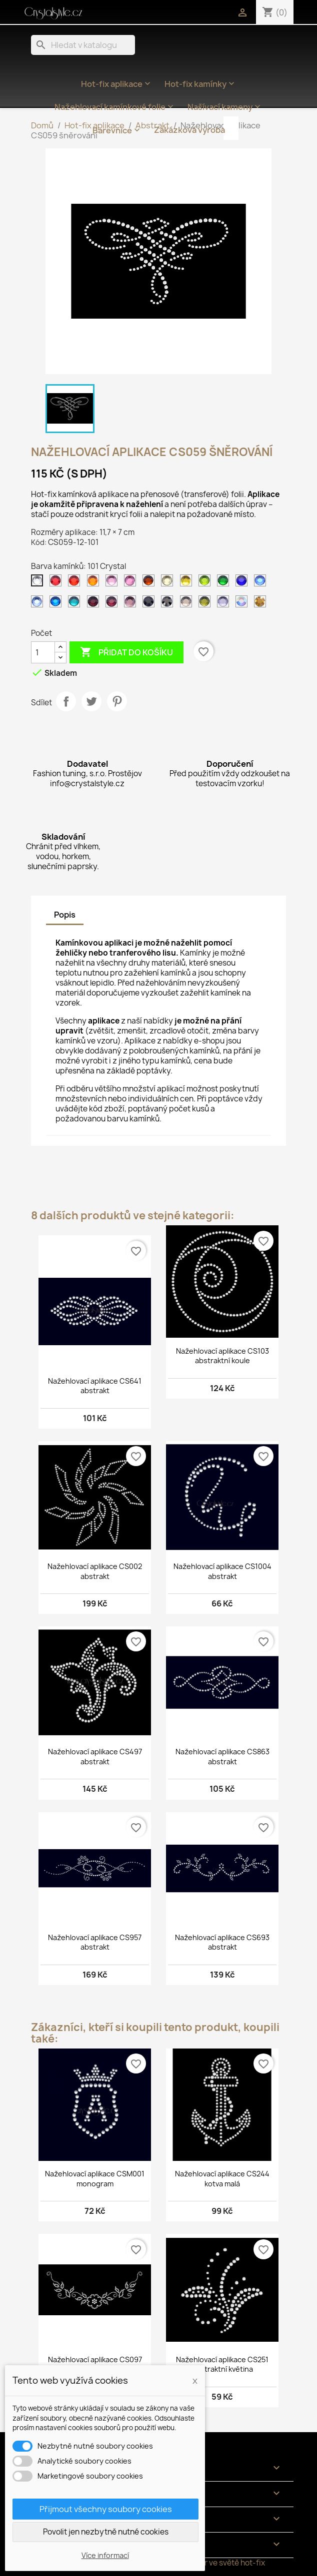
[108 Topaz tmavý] (150, 582)
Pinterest (117, 701)
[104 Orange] (95, 582)
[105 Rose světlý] (114, 582)
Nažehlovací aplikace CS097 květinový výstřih (95, 2364)
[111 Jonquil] (169, 582)
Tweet (92, 701)
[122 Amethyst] (114, 603)
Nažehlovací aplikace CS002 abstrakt (95, 1571)
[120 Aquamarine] (76, 603)
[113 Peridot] (206, 582)
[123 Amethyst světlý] (132, 603)
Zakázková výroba (189, 129)
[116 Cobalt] (244, 582)
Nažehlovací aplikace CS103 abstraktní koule (222, 1356)
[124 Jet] (150, 603)
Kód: (38, 542)
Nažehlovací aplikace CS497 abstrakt (95, 1756)
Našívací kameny (225, 106)
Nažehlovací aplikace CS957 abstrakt (95, 1942)
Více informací (105, 2555)
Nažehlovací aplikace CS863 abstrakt (223, 1756)
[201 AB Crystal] (244, 603)
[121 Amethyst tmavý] (95, 603)
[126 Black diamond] (188, 603)
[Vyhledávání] (83, 45)
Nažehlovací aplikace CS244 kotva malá (222, 2178)
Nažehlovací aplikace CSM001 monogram (94, 2178)
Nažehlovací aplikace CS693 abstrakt (222, 1942)
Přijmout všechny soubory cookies (106, 2509)
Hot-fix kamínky (200, 83)
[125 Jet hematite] (169, 603)
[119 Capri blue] (58, 603)
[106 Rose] (132, 582)
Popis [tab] (65, 914)
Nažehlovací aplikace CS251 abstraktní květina (222, 2364)
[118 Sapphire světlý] (39, 603)
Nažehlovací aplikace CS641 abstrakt (95, 1386)
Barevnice (117, 130)
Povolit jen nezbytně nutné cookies (105, 2532)
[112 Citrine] (188, 582)
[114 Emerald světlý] (225, 582)
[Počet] (43, 652)
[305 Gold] (262, 603)
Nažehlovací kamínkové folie (115, 106)
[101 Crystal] (39, 582)
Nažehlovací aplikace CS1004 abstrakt (223, 1571)
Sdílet (66, 701)
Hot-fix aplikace (116, 83)
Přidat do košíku (126, 652)
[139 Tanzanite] (225, 603)
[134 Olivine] (206, 603)
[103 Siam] (76, 582)
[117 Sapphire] (262, 582)
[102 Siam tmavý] (58, 582)
